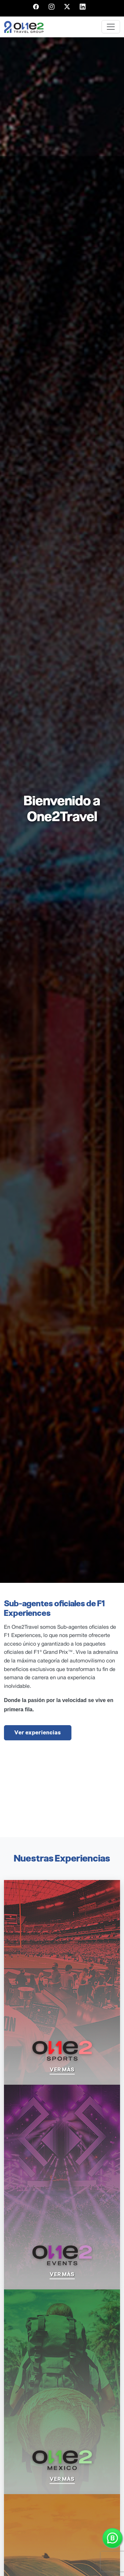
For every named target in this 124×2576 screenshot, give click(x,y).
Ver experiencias (37, 1732)
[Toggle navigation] (111, 26)
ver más (62, 2070)
